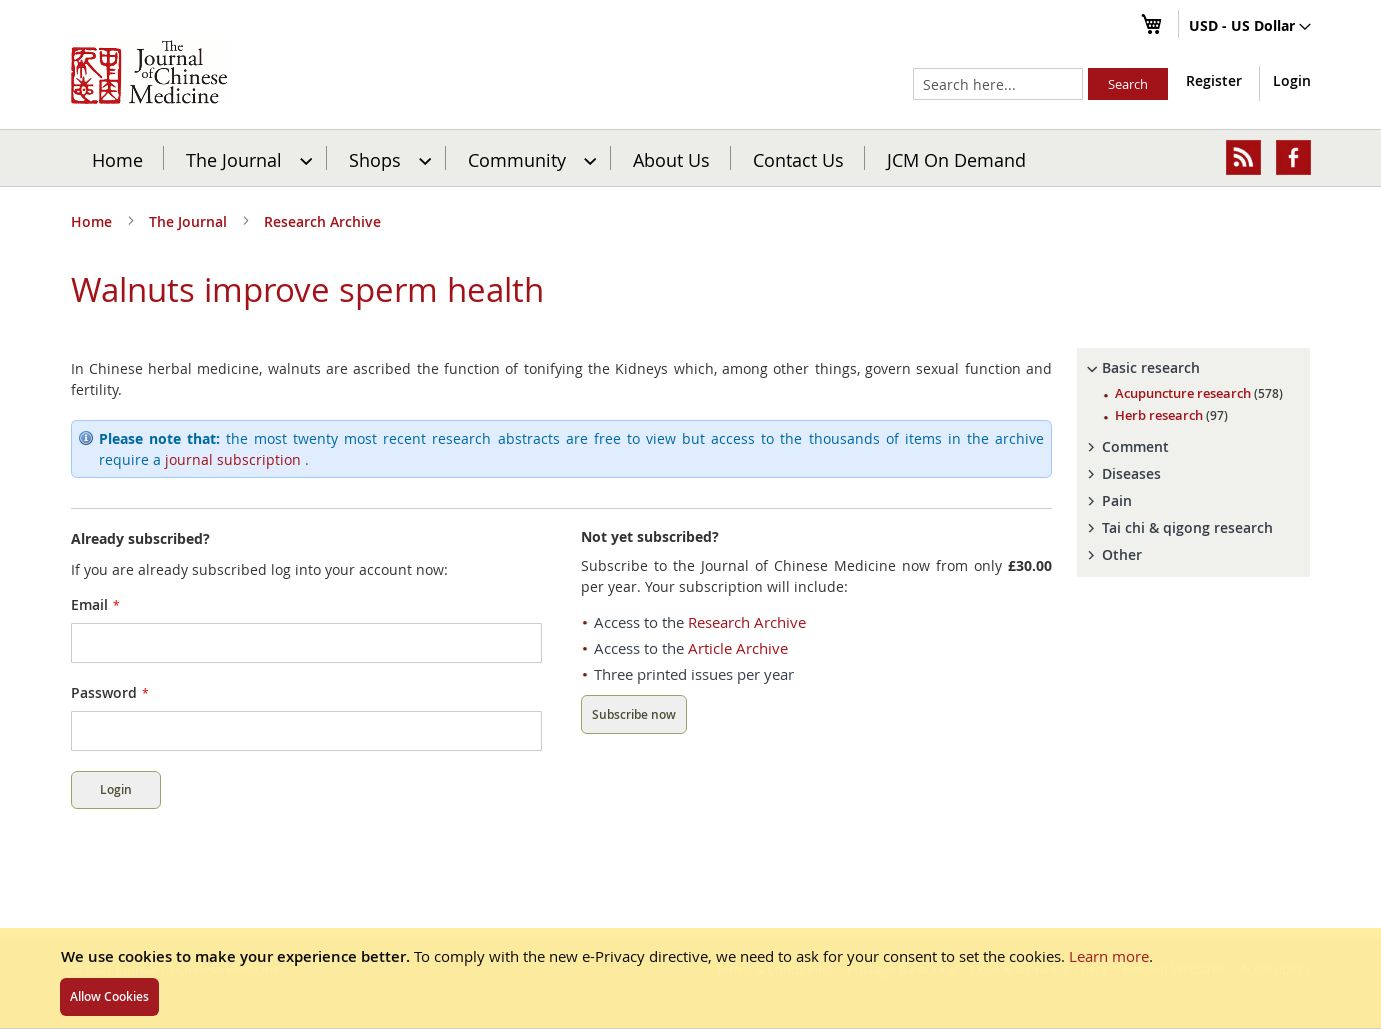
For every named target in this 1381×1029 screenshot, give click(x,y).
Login (1292, 80)
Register (1214, 80)
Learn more (1109, 956)
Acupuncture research (1199, 393)
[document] (690, 978)
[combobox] (998, 84)
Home (117, 159)
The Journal (190, 221)
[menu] (691, 158)
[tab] (1194, 368)
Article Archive (738, 648)
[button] (1250, 27)
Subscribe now (634, 714)
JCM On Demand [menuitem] (956, 159)
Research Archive (322, 221)
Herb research (1171, 415)
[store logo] (149, 72)
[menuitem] (246, 158)
